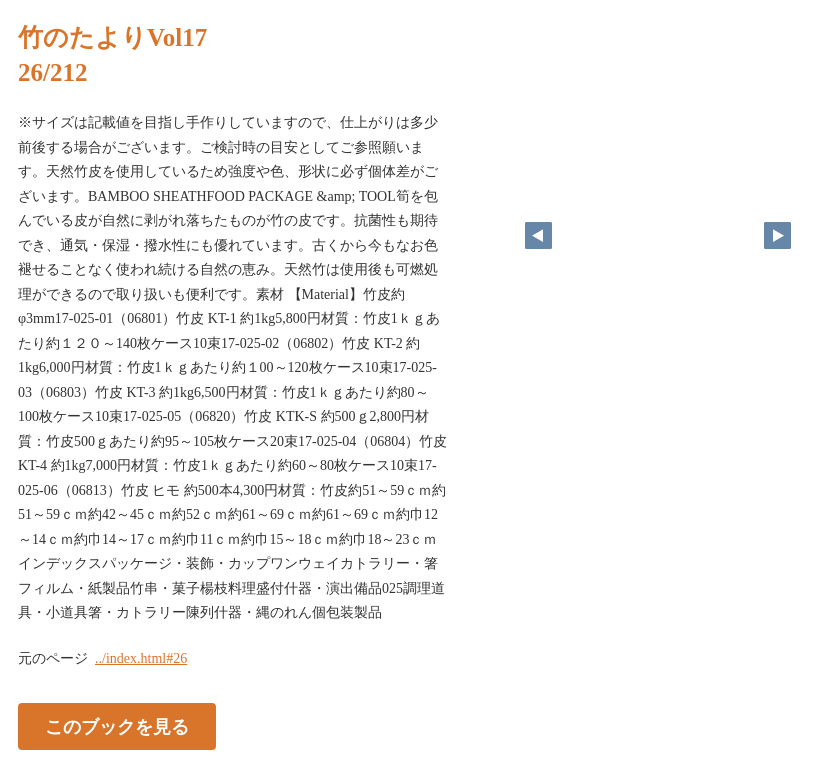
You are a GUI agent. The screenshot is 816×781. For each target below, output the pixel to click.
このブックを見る (117, 726)
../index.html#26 (141, 658)
